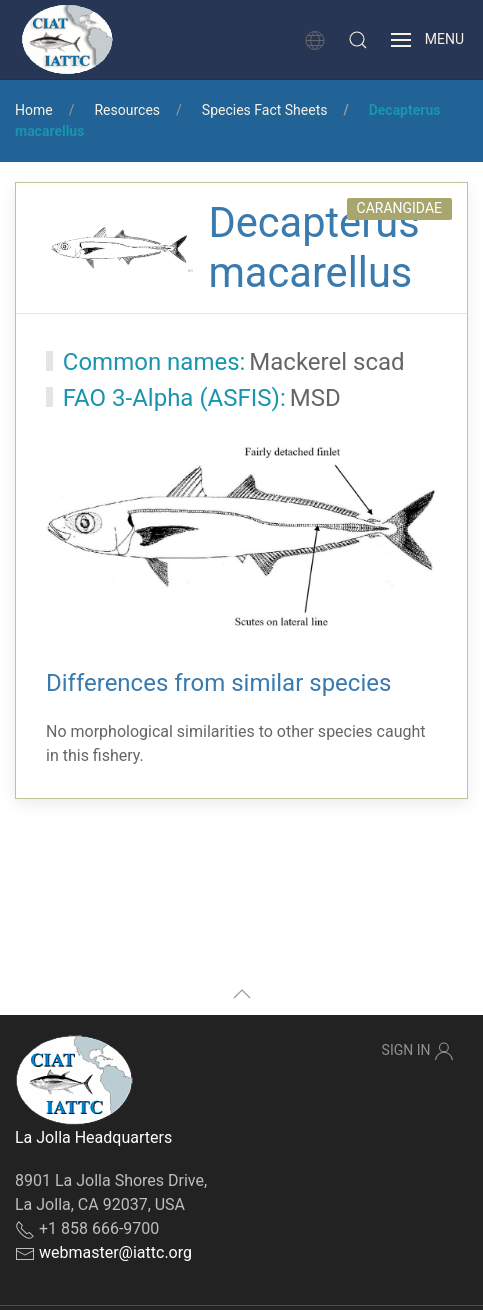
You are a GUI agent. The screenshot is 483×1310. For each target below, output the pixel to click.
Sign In (418, 1051)
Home (34, 110)
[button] (358, 40)
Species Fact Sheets (265, 110)
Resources (127, 110)
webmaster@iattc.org (115, 1252)
